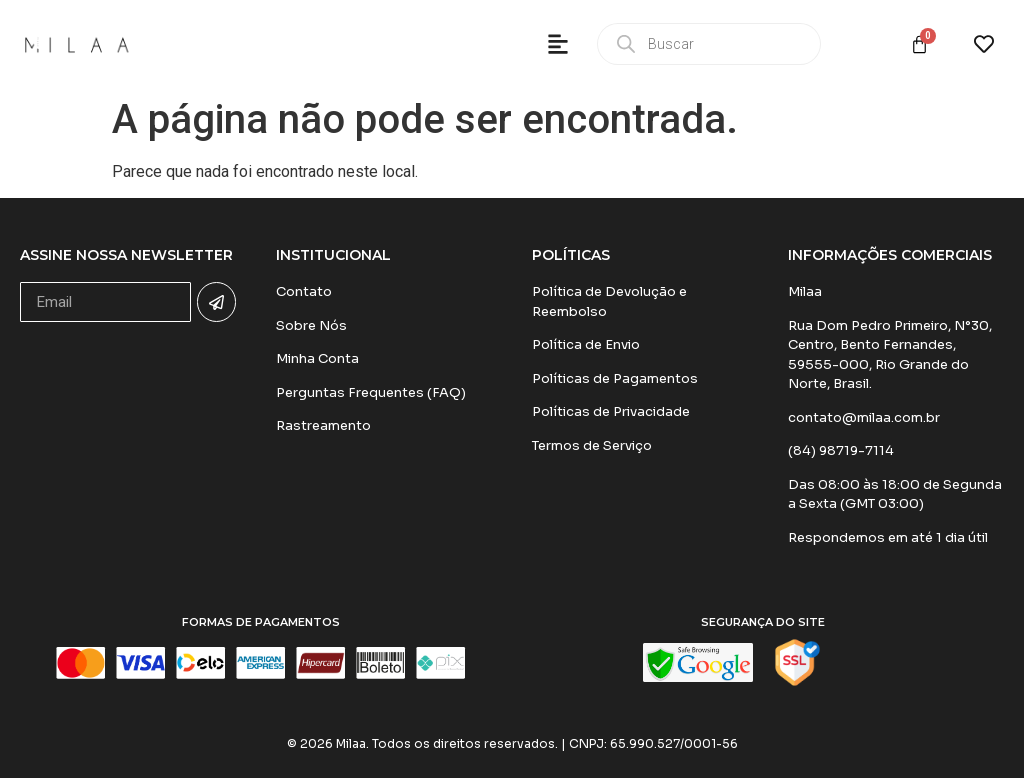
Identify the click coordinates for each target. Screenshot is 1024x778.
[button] (557, 44)
